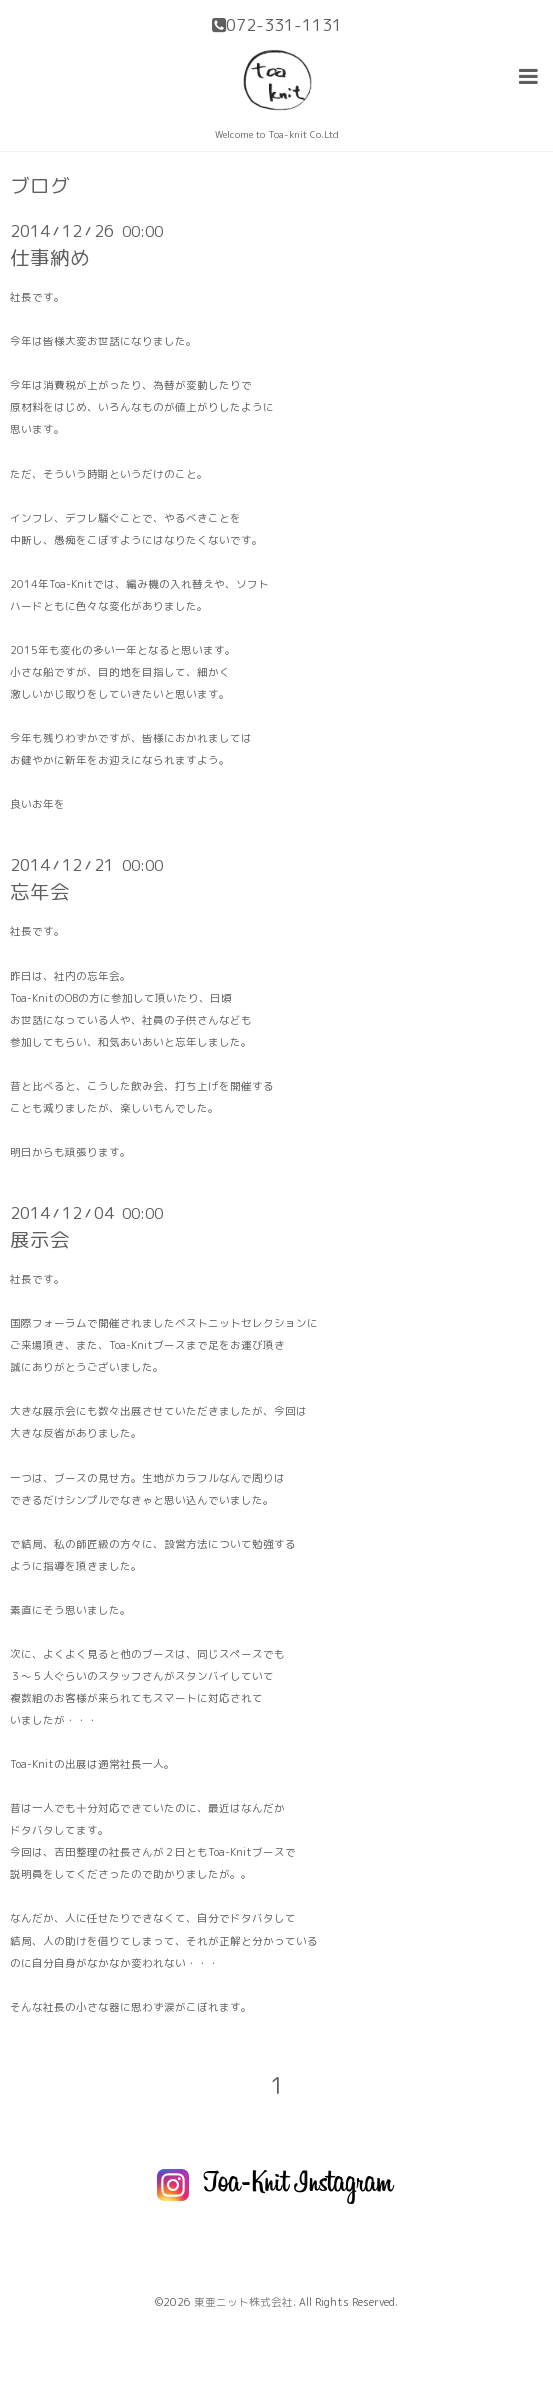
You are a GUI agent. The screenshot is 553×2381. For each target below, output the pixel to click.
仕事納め (50, 257)
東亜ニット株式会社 (243, 2302)
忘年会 (40, 891)
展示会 (40, 1239)
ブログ (40, 186)
